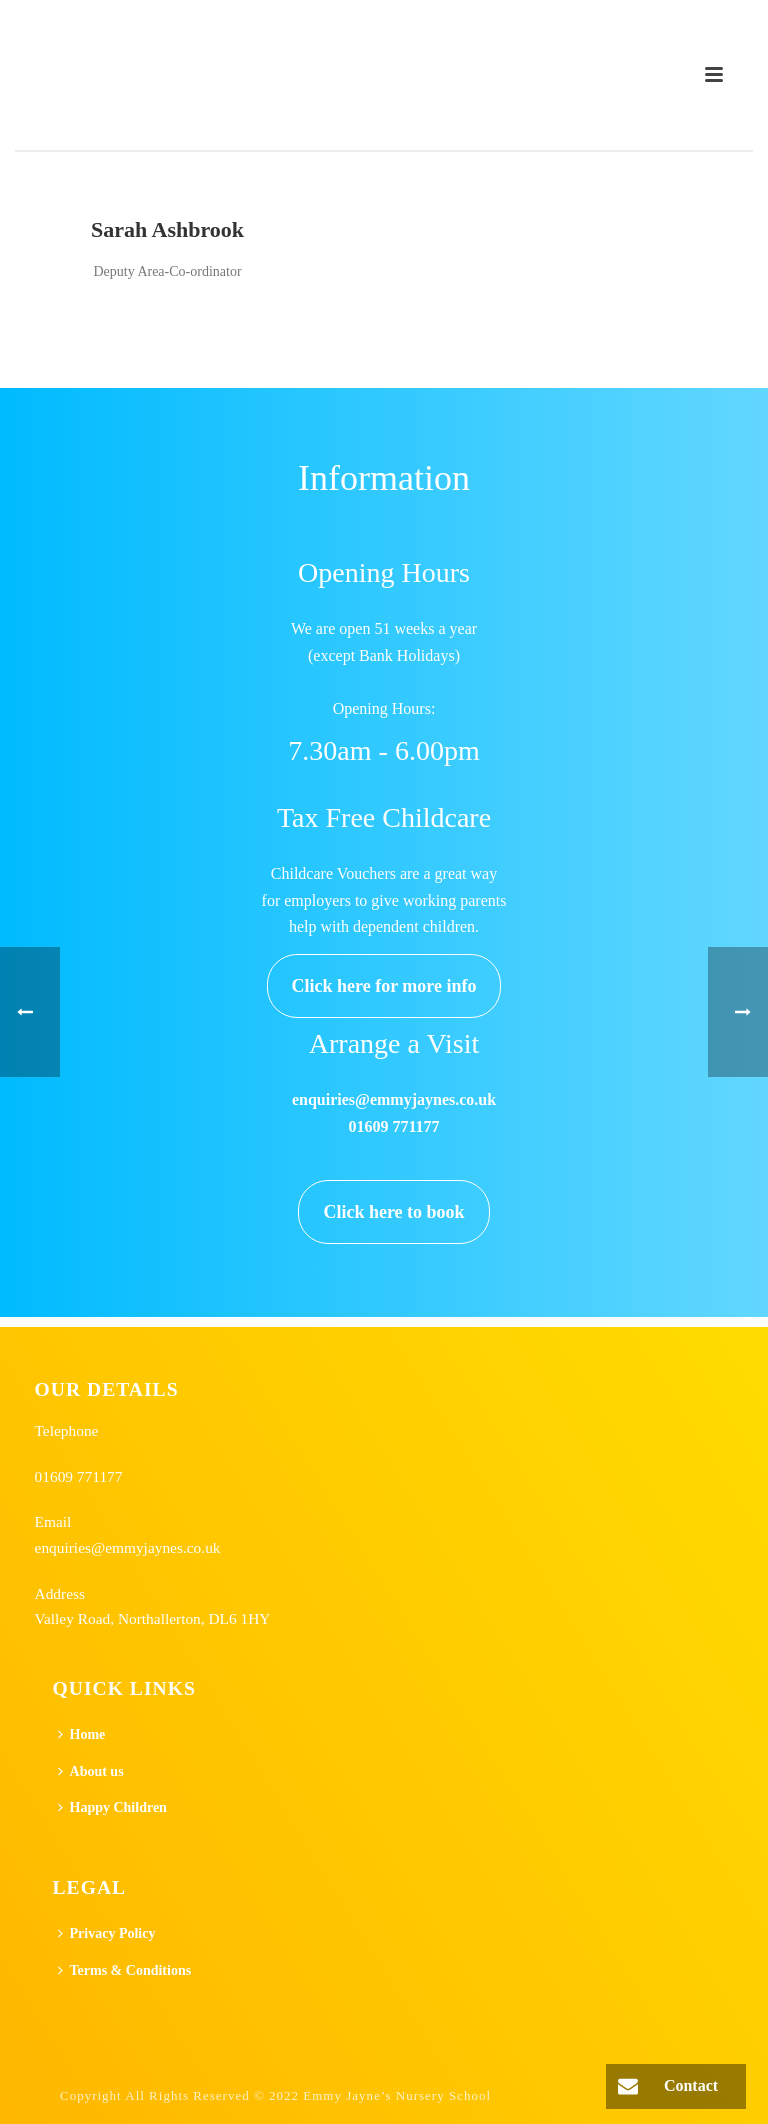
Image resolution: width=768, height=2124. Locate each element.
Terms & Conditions (125, 1970)
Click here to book (393, 1212)
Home (82, 1734)
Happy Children (112, 1807)
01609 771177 (79, 1476)
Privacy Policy (107, 1933)
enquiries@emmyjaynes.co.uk (128, 1547)
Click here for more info (384, 986)
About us (91, 1771)
